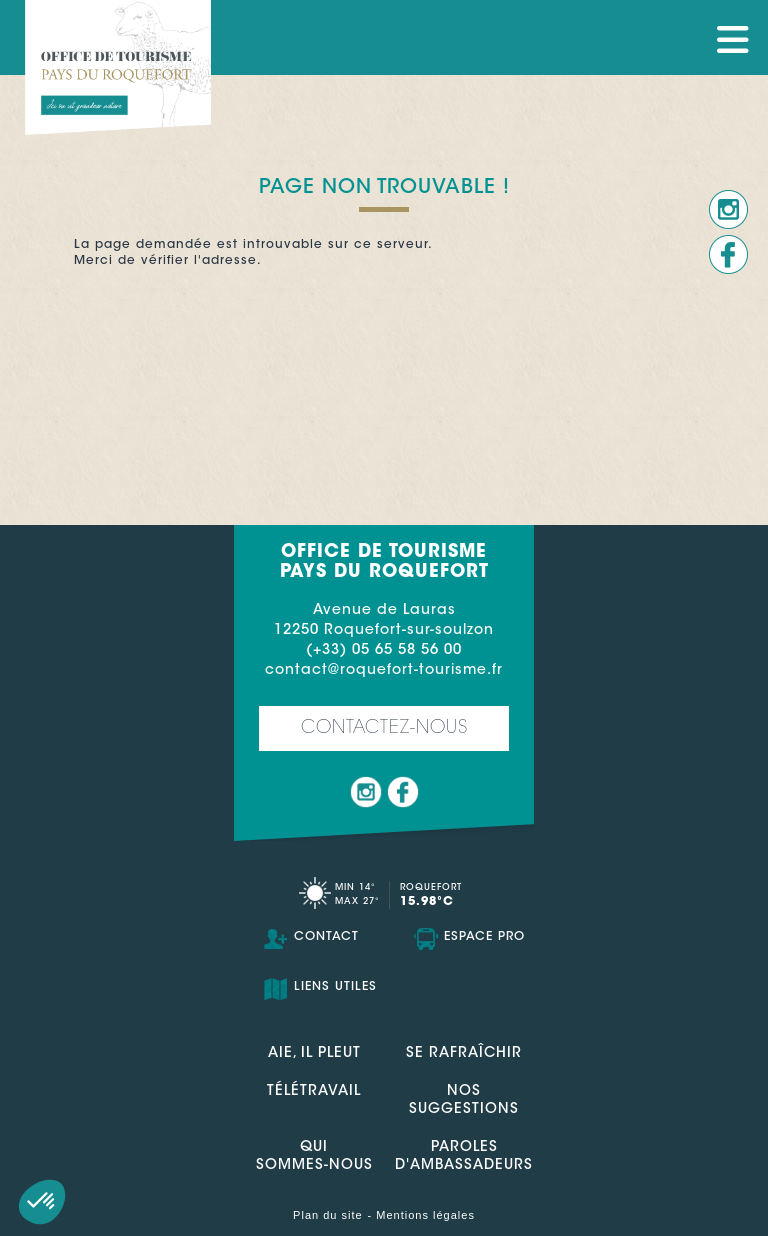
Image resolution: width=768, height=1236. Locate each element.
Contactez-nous (384, 729)
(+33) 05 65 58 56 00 (384, 651)
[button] (42, 1202)
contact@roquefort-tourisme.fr (384, 671)
